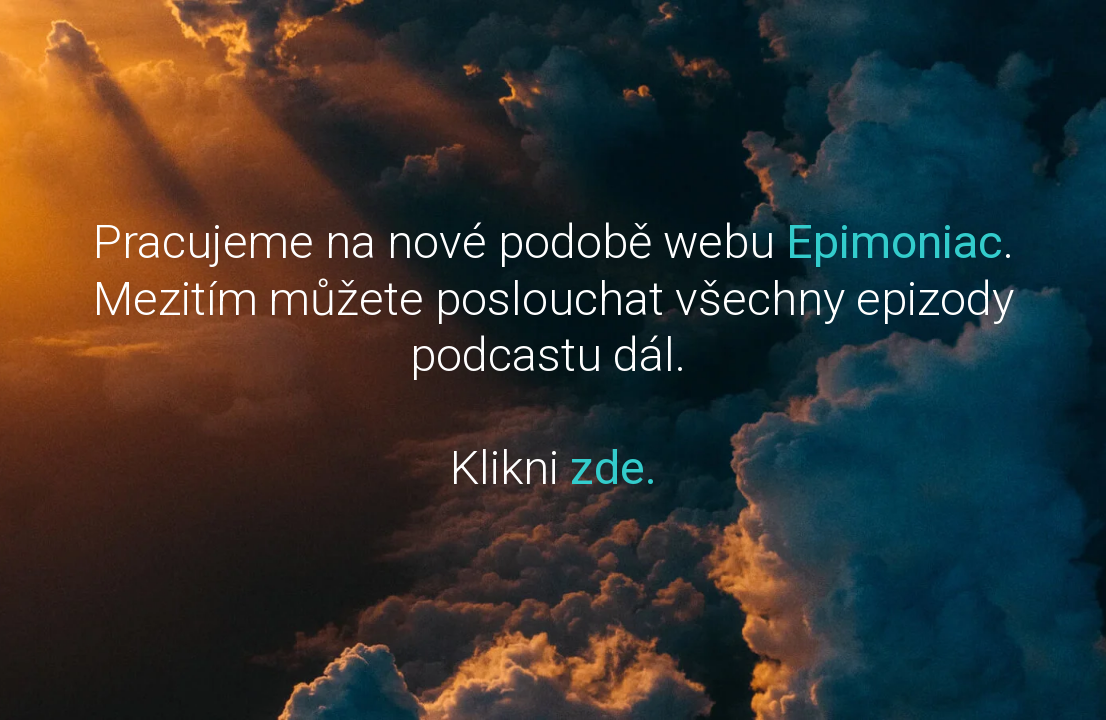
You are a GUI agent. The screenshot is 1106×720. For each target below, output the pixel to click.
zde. (613, 467)
